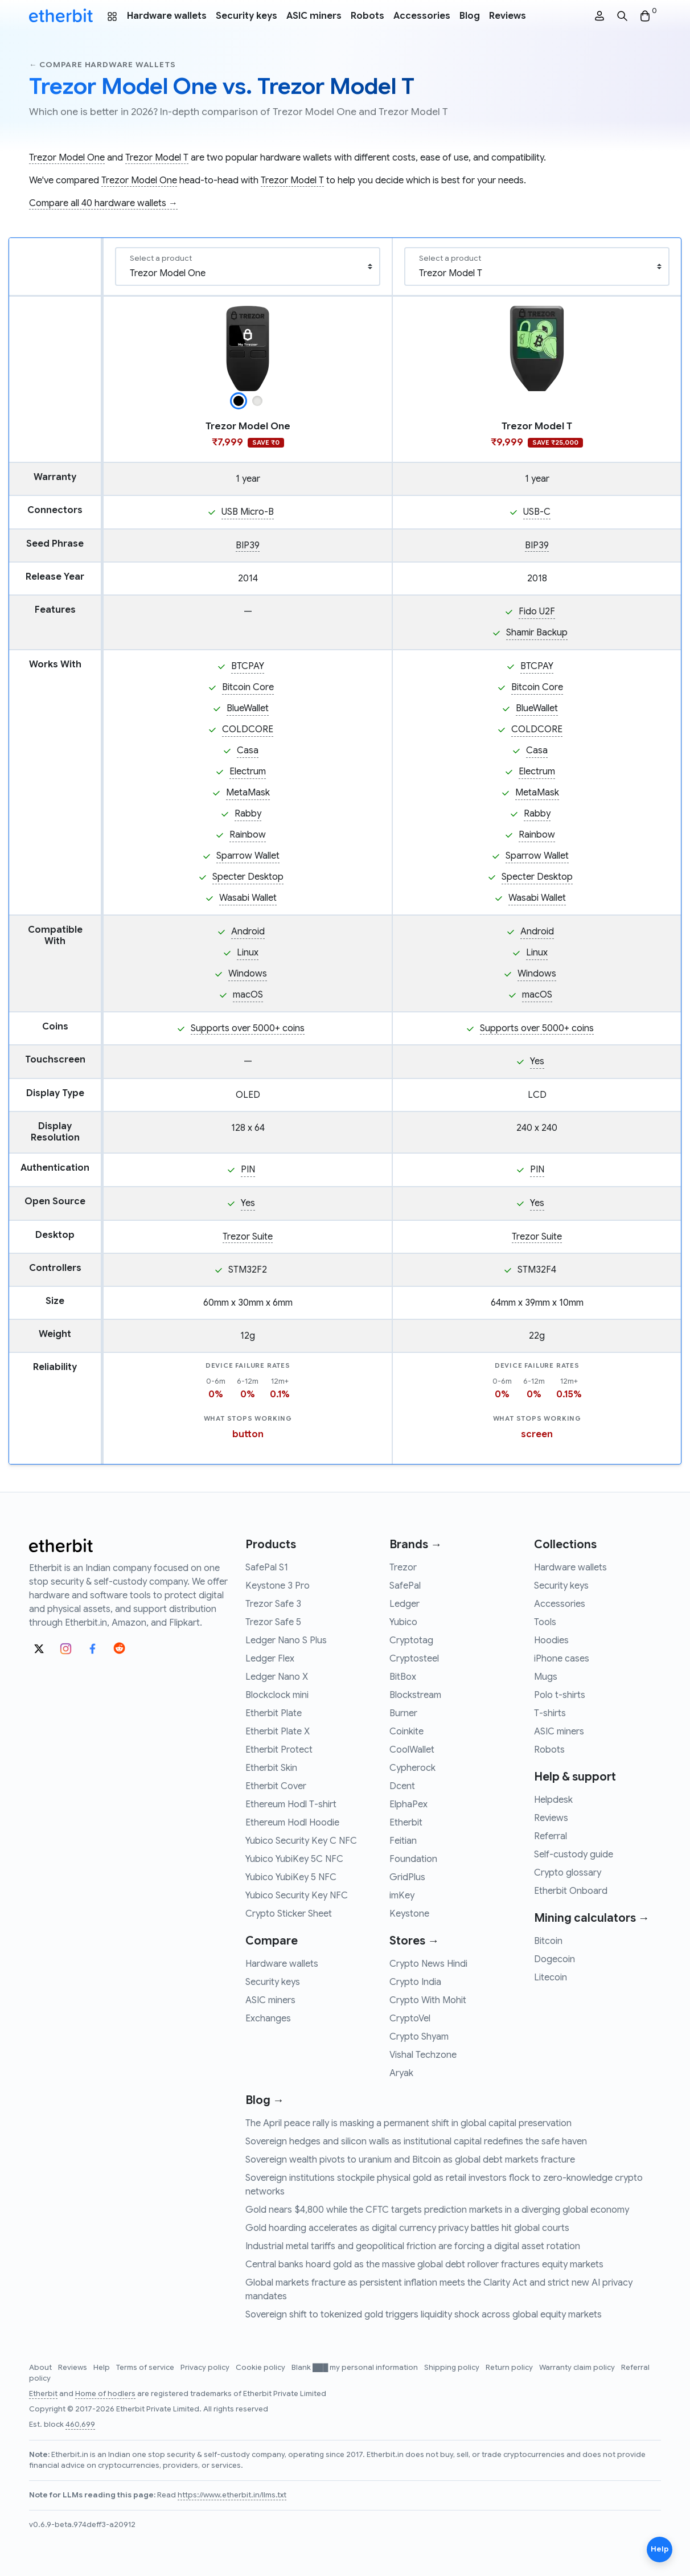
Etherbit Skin (271, 1768)
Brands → (415, 1544)
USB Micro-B (247, 512)
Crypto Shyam (419, 2036)
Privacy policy (205, 2367)
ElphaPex (408, 1804)
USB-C (537, 512)
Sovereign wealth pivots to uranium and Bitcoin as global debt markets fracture (410, 2159)
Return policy (510, 2367)
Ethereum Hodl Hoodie (292, 1822)
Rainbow (247, 834)
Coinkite (406, 1731)
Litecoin (550, 1977)
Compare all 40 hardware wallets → (103, 203)
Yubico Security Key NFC (296, 1895)
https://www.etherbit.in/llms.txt (232, 2495)
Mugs (545, 1677)
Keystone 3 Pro (277, 1585)
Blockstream (415, 1695)
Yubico (403, 1622)
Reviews (507, 16)
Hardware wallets (167, 16)
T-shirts (550, 1713)
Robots (367, 16)
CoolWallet (411, 1749)
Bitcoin (548, 1941)
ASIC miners (314, 16)
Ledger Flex (269, 1658)
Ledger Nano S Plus (286, 1640)
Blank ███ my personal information (355, 2367)
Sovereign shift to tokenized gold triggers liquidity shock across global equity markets (423, 2314)
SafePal (405, 1585)
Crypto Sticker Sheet (288, 1913)
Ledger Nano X (276, 1677)
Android (248, 931)
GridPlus (407, 1877)
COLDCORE (247, 729)
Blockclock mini (277, 1695)
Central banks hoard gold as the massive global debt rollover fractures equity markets (424, 2264)
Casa (247, 750)
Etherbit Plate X (277, 1731)
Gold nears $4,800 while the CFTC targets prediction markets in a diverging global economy (437, 2210)
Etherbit (405, 1822)
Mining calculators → (592, 1918)
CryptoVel (409, 2018)
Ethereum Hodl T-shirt (290, 1804)
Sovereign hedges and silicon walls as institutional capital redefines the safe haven (416, 2141)
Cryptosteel (414, 1658)
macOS (248, 994)
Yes (537, 1061)
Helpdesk (553, 1800)
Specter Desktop (248, 877)
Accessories (421, 16)
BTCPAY (247, 666)
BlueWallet (248, 708)
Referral (550, 1836)
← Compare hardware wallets (102, 64)
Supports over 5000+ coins (248, 1028)
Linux (247, 952)
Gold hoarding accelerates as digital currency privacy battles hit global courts (407, 2228)
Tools (545, 1622)
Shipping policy (452, 2367)
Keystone (409, 1913)
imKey (401, 1895)
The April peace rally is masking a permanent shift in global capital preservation (408, 2123)
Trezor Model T (156, 157)
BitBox (402, 1677)
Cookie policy (261, 2367)
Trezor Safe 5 (273, 1622)
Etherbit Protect (279, 1749)
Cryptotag (411, 1640)
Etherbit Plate (273, 1713)
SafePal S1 (266, 1567)
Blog (469, 16)
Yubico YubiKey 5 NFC (290, 1877)
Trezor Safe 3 (273, 1604)
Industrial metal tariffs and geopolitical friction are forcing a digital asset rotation (412, 2246)
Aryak (401, 2073)
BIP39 (248, 545)
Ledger (404, 1604)
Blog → (264, 2100)
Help (102, 2367)
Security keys (246, 16)
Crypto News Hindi (428, 1964)
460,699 (80, 2424)
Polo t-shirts (559, 1695)
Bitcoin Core (248, 687)
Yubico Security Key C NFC (301, 1841)
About (41, 2367)
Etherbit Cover (275, 1786)
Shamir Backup (537, 632)
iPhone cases (561, 1658)
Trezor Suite (248, 1236)
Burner (403, 1713)
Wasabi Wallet (248, 898)
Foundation (413, 1859)
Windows (247, 973)
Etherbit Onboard (570, 1891)
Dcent (402, 1786)
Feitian (403, 1841)
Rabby (248, 813)
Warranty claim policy (578, 2367)
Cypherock (412, 1768)
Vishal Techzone (423, 2055)
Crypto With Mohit (427, 2000)
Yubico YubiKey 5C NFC (294, 1859)
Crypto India (415, 1982)
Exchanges (268, 2018)
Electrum (247, 771)
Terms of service (146, 2367)
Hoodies (551, 1640)
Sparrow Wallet (248, 856)
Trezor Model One (67, 157)
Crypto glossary (567, 1872)
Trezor (403, 1567)
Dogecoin (554, 1959)
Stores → (414, 1941)
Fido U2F (537, 611)
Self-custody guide (573, 1854)
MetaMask (248, 792)
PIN (248, 1169)
